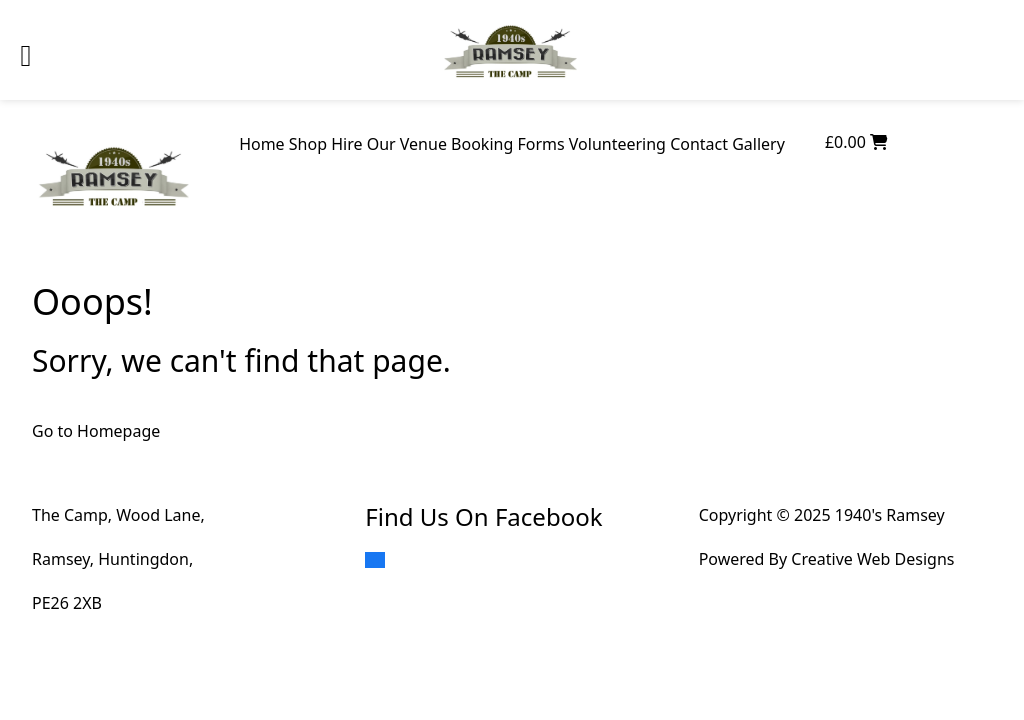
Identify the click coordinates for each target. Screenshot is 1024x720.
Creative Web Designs (872, 559)
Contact (699, 144)
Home (262, 144)
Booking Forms (508, 144)
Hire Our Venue (389, 144)
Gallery (758, 144)
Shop (308, 144)
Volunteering (617, 144)
